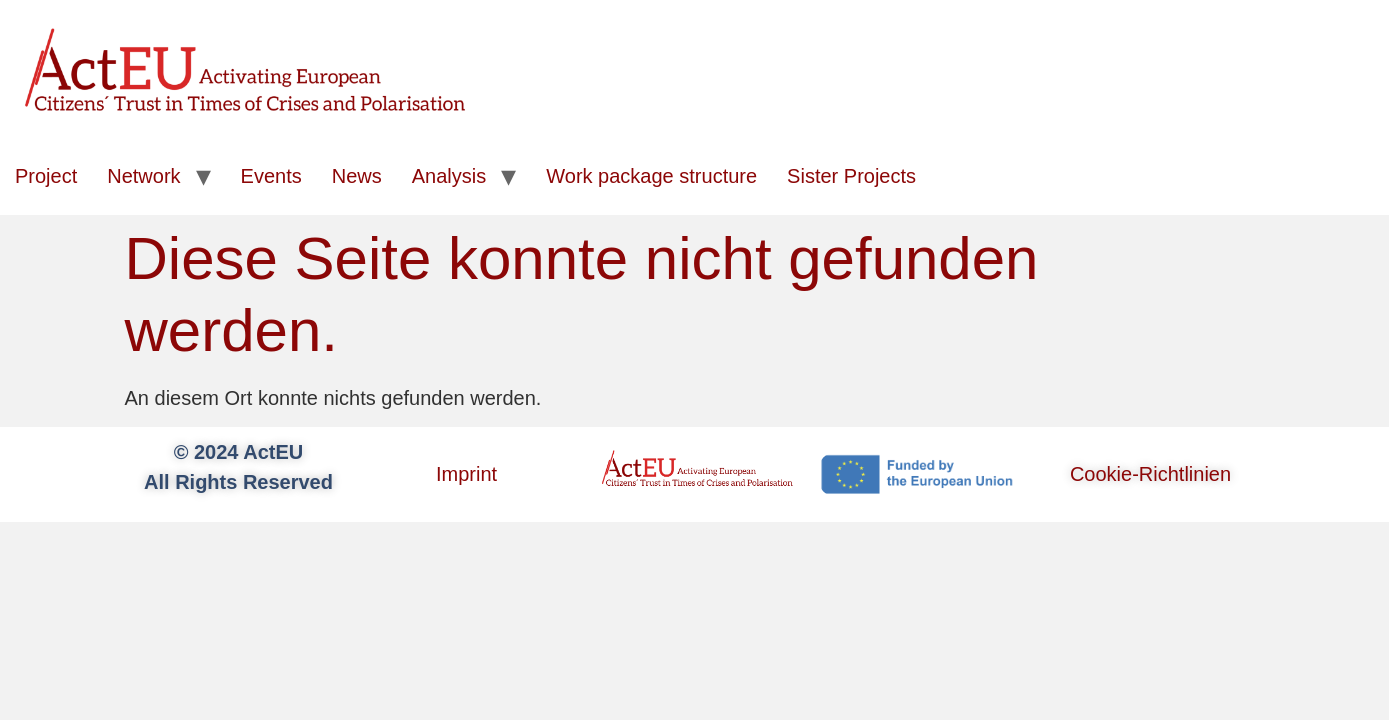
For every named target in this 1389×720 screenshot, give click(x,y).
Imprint (466, 474)
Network (143, 176)
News (357, 176)
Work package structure (651, 176)
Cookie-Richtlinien (1150, 474)
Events (271, 176)
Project (46, 176)
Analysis (449, 176)
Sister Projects (851, 176)
